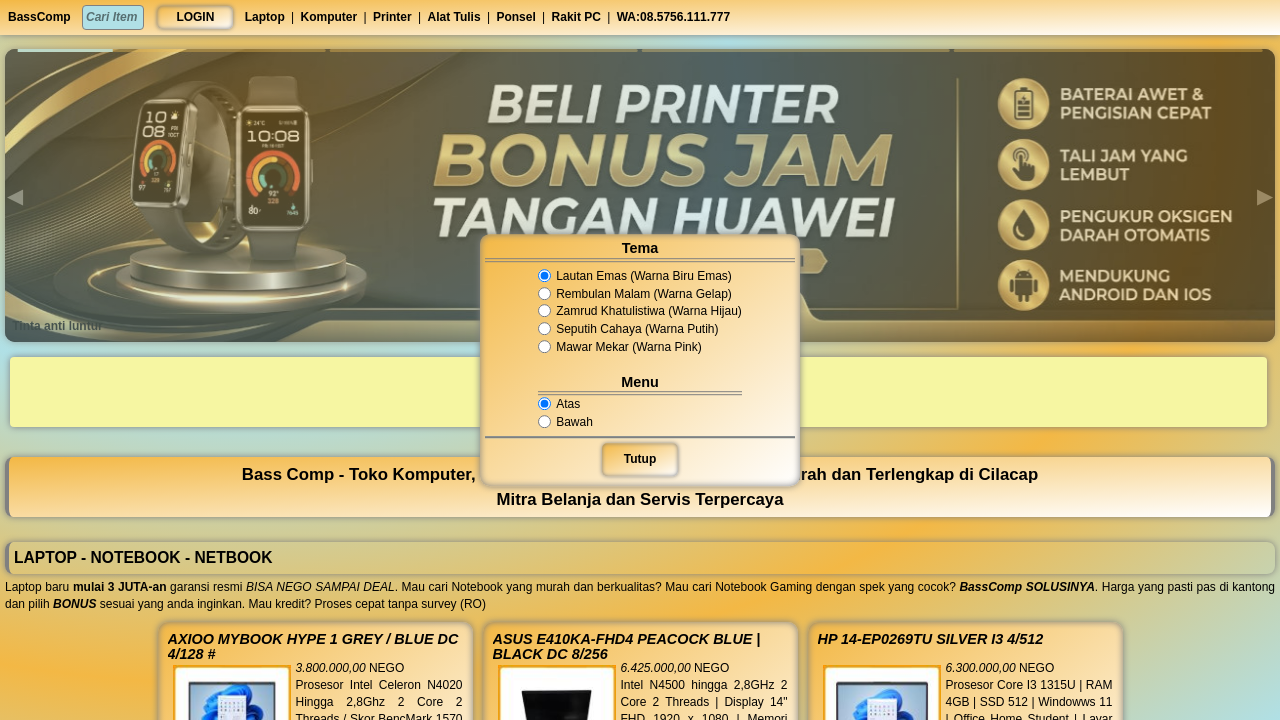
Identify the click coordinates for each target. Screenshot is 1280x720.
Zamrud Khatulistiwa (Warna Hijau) (639, 312)
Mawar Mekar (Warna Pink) (621, 347)
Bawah (572, 422)
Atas (566, 404)
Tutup (640, 459)
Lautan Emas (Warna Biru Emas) (635, 276)
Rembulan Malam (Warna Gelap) (635, 294)
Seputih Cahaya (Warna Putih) (629, 329)
